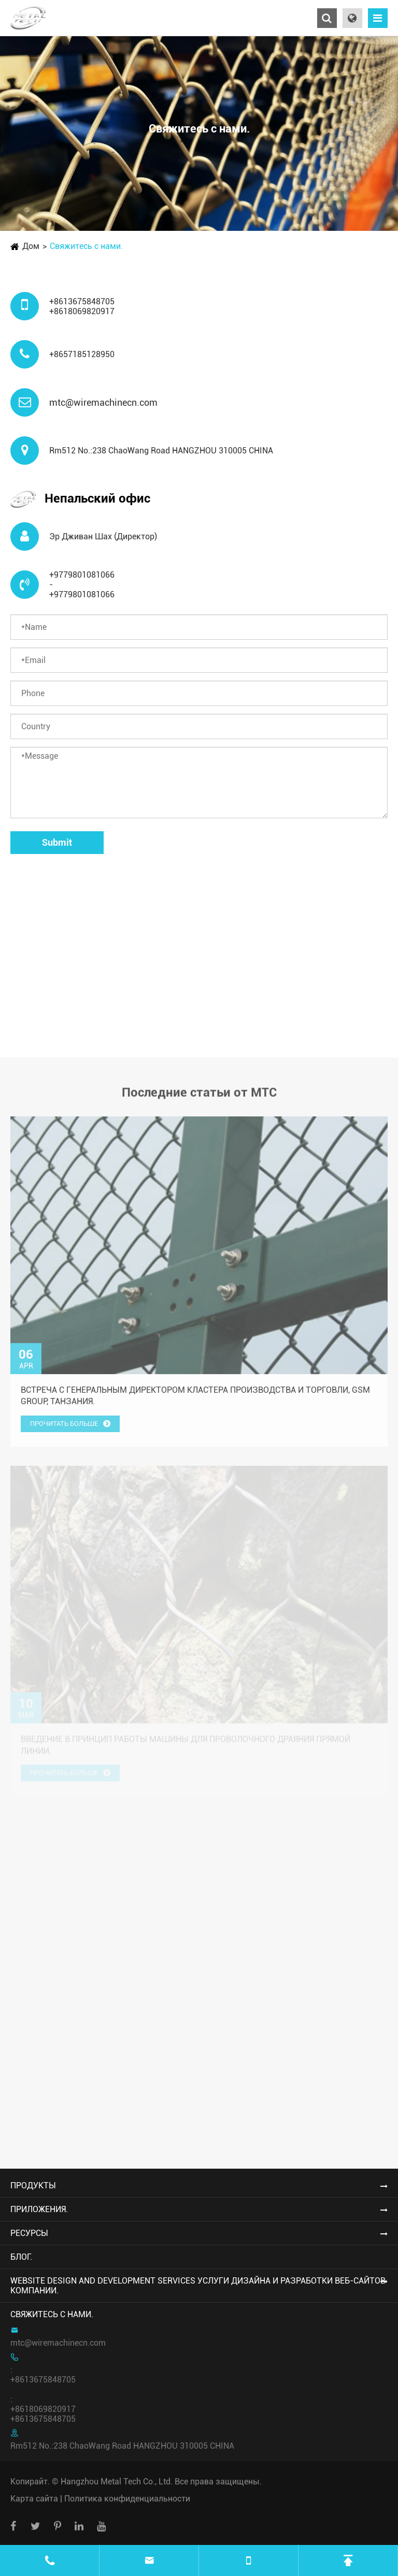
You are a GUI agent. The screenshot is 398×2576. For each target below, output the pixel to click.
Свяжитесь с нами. (86, 246)
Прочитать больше (70, 1428)
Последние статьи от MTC (199, 1095)
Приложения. (39, 2209)
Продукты (33, 2185)
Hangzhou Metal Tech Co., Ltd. (117, 2481)
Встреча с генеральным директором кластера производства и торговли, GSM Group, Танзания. (195, 1400)
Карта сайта (34, 2499)
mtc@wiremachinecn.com (103, 402)
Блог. (21, 2257)
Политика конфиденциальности (127, 2499)
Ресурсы (29, 2233)
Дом (30, 246)
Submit (57, 842)
